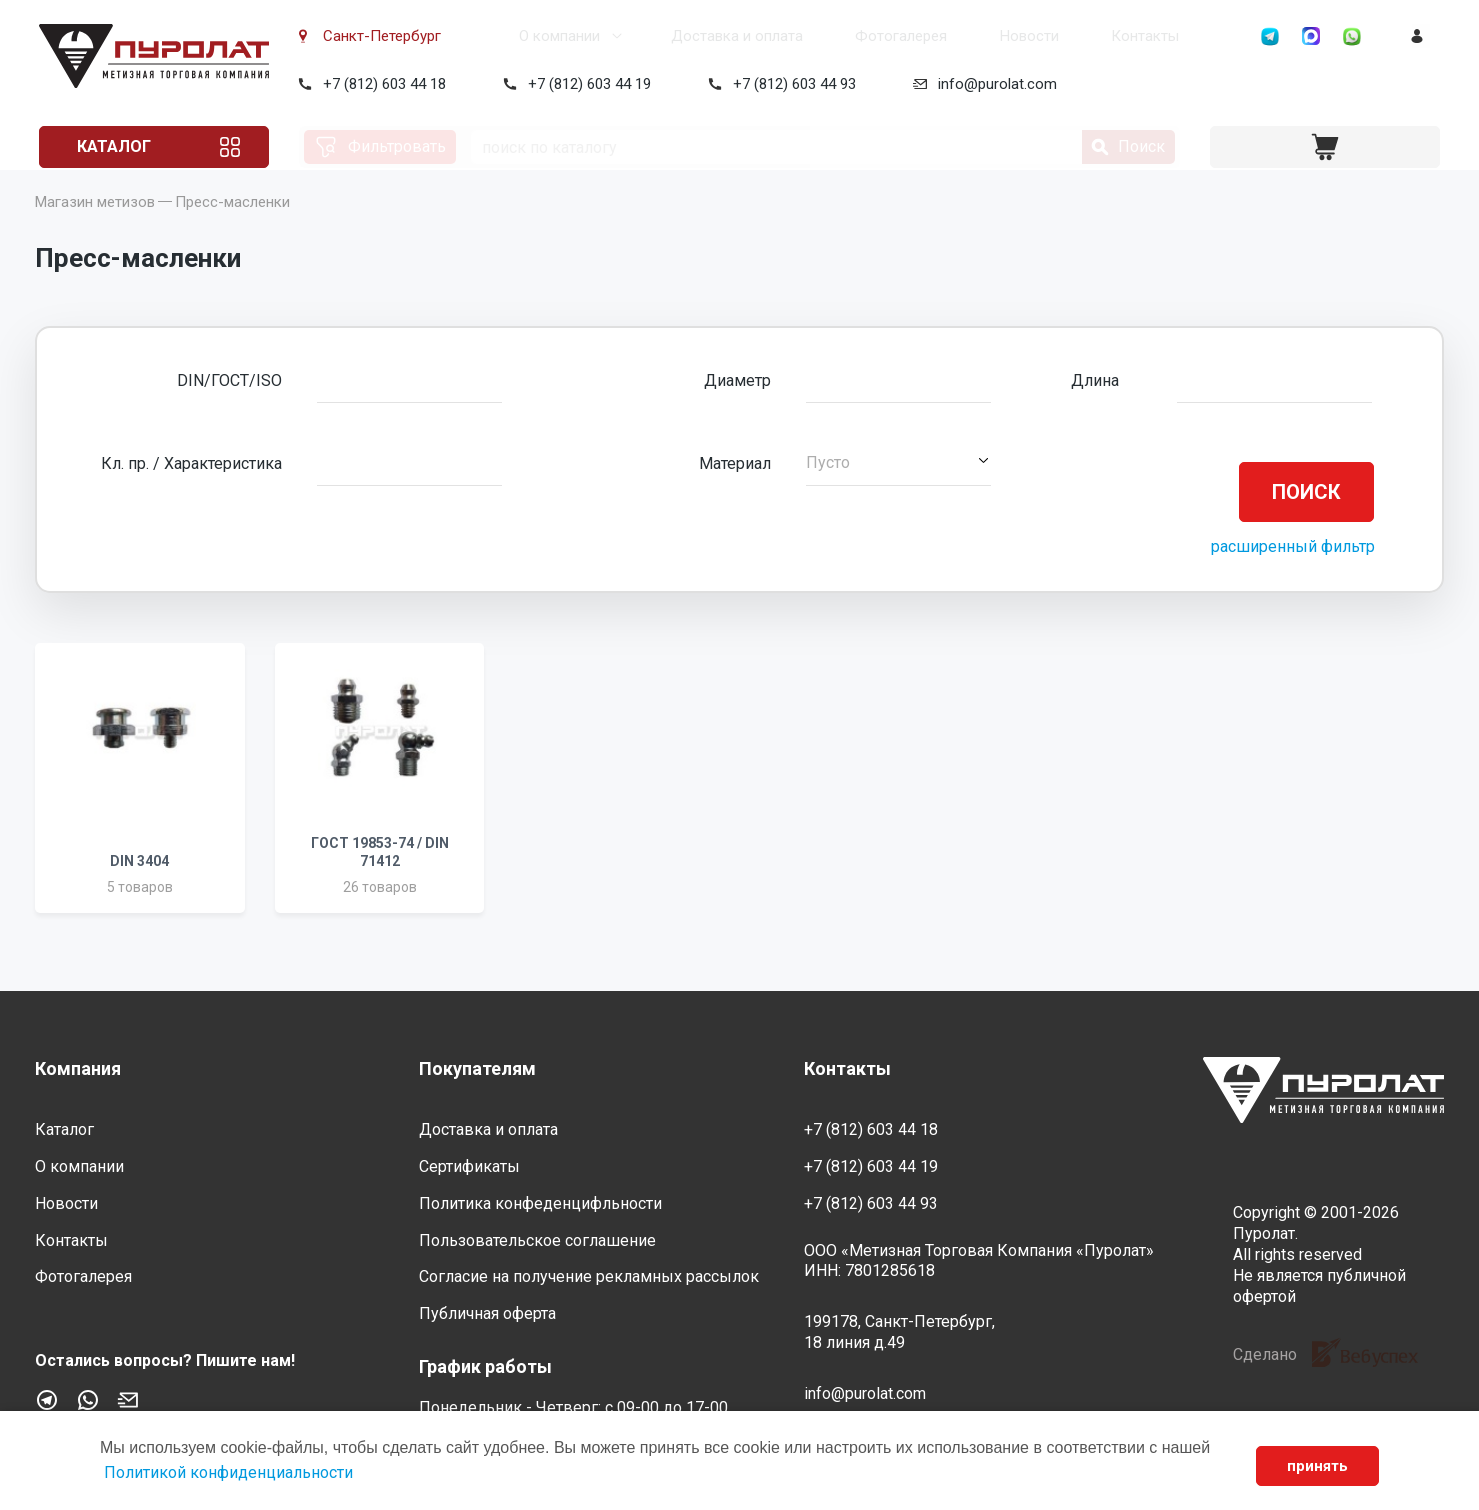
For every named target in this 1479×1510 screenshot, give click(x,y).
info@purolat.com (993, 84)
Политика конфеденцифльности (540, 1203)
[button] (898, 491)
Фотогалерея (833, 36)
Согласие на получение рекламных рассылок (589, 1276)
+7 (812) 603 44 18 (380, 84)
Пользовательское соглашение (537, 1240)
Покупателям (477, 1068)
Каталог (113, 146)
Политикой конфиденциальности (228, 1472)
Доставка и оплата (674, 36)
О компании (502, 36)
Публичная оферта (487, 1313)
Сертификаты (469, 1166)
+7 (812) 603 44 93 (790, 84)
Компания (78, 1068)
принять (1317, 1466)
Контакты (1066, 36)
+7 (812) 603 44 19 (585, 84)
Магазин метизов (95, 230)
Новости (955, 36)
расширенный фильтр (1293, 575)
